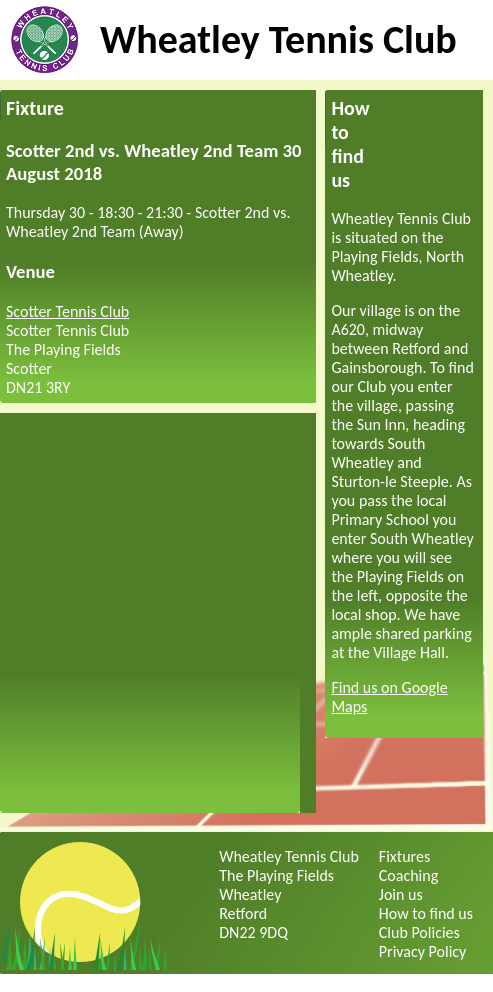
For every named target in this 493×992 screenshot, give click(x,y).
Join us (401, 894)
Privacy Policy (423, 951)
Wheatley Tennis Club (278, 39)
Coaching (408, 875)
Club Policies (419, 932)
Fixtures (404, 856)
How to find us (426, 913)
